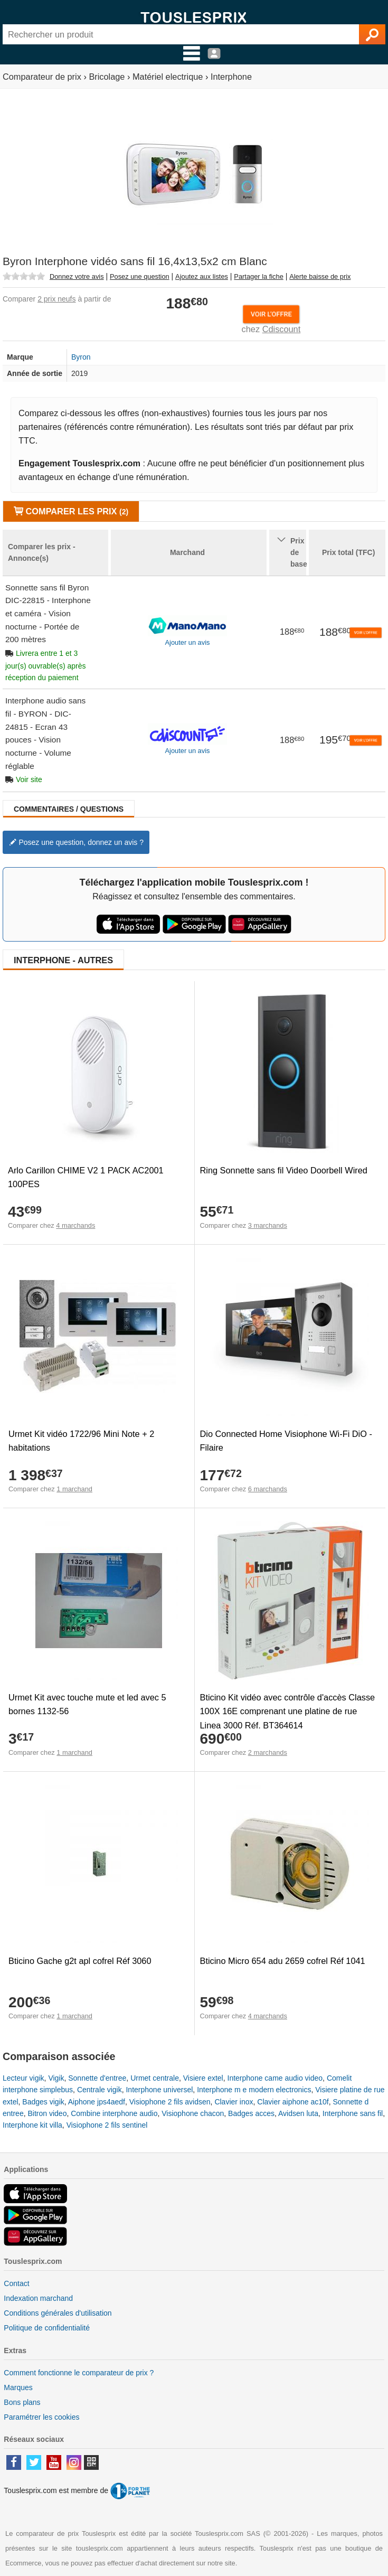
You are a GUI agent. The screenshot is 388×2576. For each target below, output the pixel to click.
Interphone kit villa (32, 2125)
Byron (81, 357)
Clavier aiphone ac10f (292, 2102)
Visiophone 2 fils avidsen (170, 2102)
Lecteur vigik (23, 2078)
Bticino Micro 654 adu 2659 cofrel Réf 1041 (282, 1961)
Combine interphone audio (114, 2113)
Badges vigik (43, 2102)
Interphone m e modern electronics (254, 2089)
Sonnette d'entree (97, 2078)
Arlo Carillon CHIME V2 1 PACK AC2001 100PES (86, 1177)
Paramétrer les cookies (41, 2417)
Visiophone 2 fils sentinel (107, 2125)
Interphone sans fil (353, 2113)
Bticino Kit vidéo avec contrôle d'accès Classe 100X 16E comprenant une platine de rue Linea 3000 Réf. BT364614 (287, 1711)
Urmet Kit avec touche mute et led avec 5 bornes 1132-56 (87, 1704)
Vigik (56, 2078)
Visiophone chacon (193, 2113)
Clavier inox (233, 2102)
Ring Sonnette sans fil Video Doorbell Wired (283, 1170)
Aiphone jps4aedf (96, 2102)
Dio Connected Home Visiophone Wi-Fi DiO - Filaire (286, 1440)
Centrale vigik (99, 2089)
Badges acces (251, 2113)
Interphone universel (159, 2089)
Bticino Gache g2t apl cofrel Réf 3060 (79, 1961)
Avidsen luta (298, 2113)
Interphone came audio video (275, 2078)
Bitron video (47, 2113)
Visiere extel (203, 2078)
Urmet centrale (154, 2078)
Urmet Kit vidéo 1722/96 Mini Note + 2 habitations (81, 1440)
